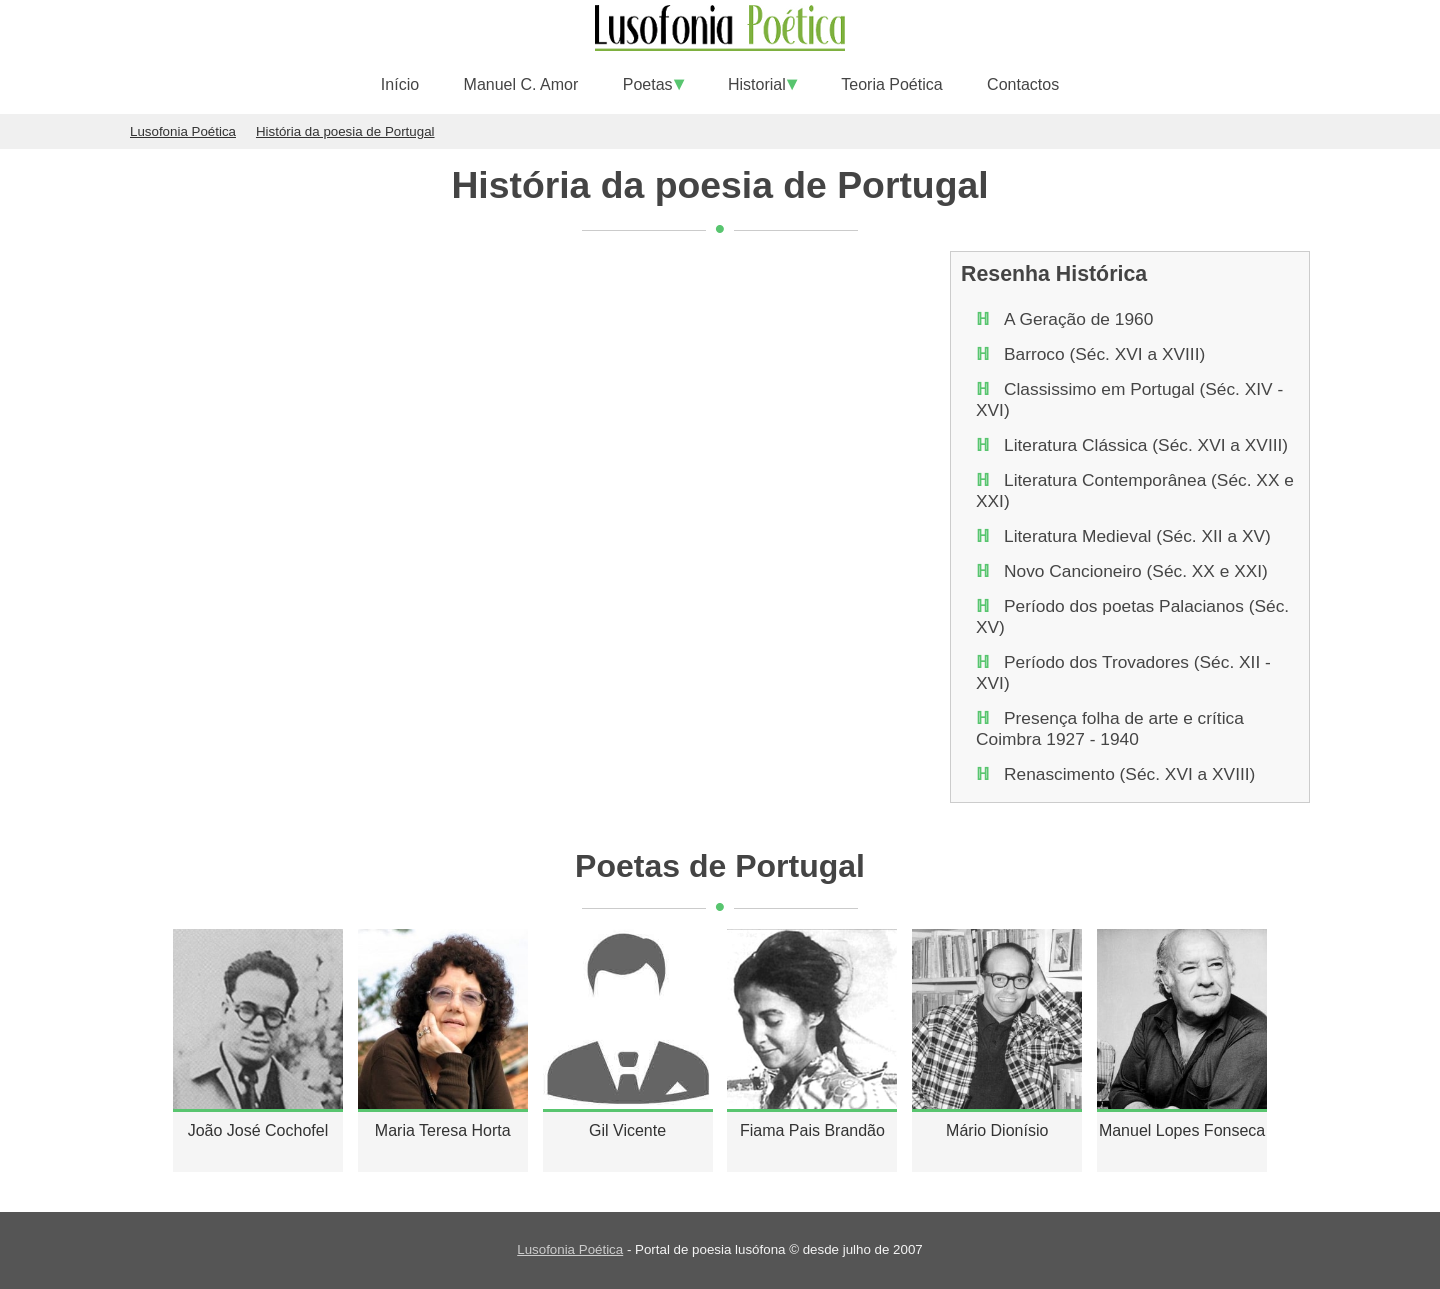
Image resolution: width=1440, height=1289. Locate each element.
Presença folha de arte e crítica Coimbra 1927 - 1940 (1110, 728)
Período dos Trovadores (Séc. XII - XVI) (1123, 672)
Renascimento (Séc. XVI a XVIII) (1129, 774)
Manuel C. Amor (521, 84)
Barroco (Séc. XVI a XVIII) (1104, 354)
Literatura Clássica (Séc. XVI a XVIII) (1146, 445)
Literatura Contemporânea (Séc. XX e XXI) (1135, 490)
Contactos (1023, 84)
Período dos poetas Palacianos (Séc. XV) (1132, 616)
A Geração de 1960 (1078, 319)
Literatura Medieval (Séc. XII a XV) (1137, 536)
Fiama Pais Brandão (812, 1130)
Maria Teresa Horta (443, 1130)
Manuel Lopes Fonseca (1182, 1130)
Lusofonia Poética (570, 1249)
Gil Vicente (627, 1130)
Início (400, 84)
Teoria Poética (891, 84)
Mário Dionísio (997, 1130)
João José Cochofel (258, 1130)
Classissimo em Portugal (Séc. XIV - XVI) (1129, 399)
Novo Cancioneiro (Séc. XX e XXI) (1136, 571)
